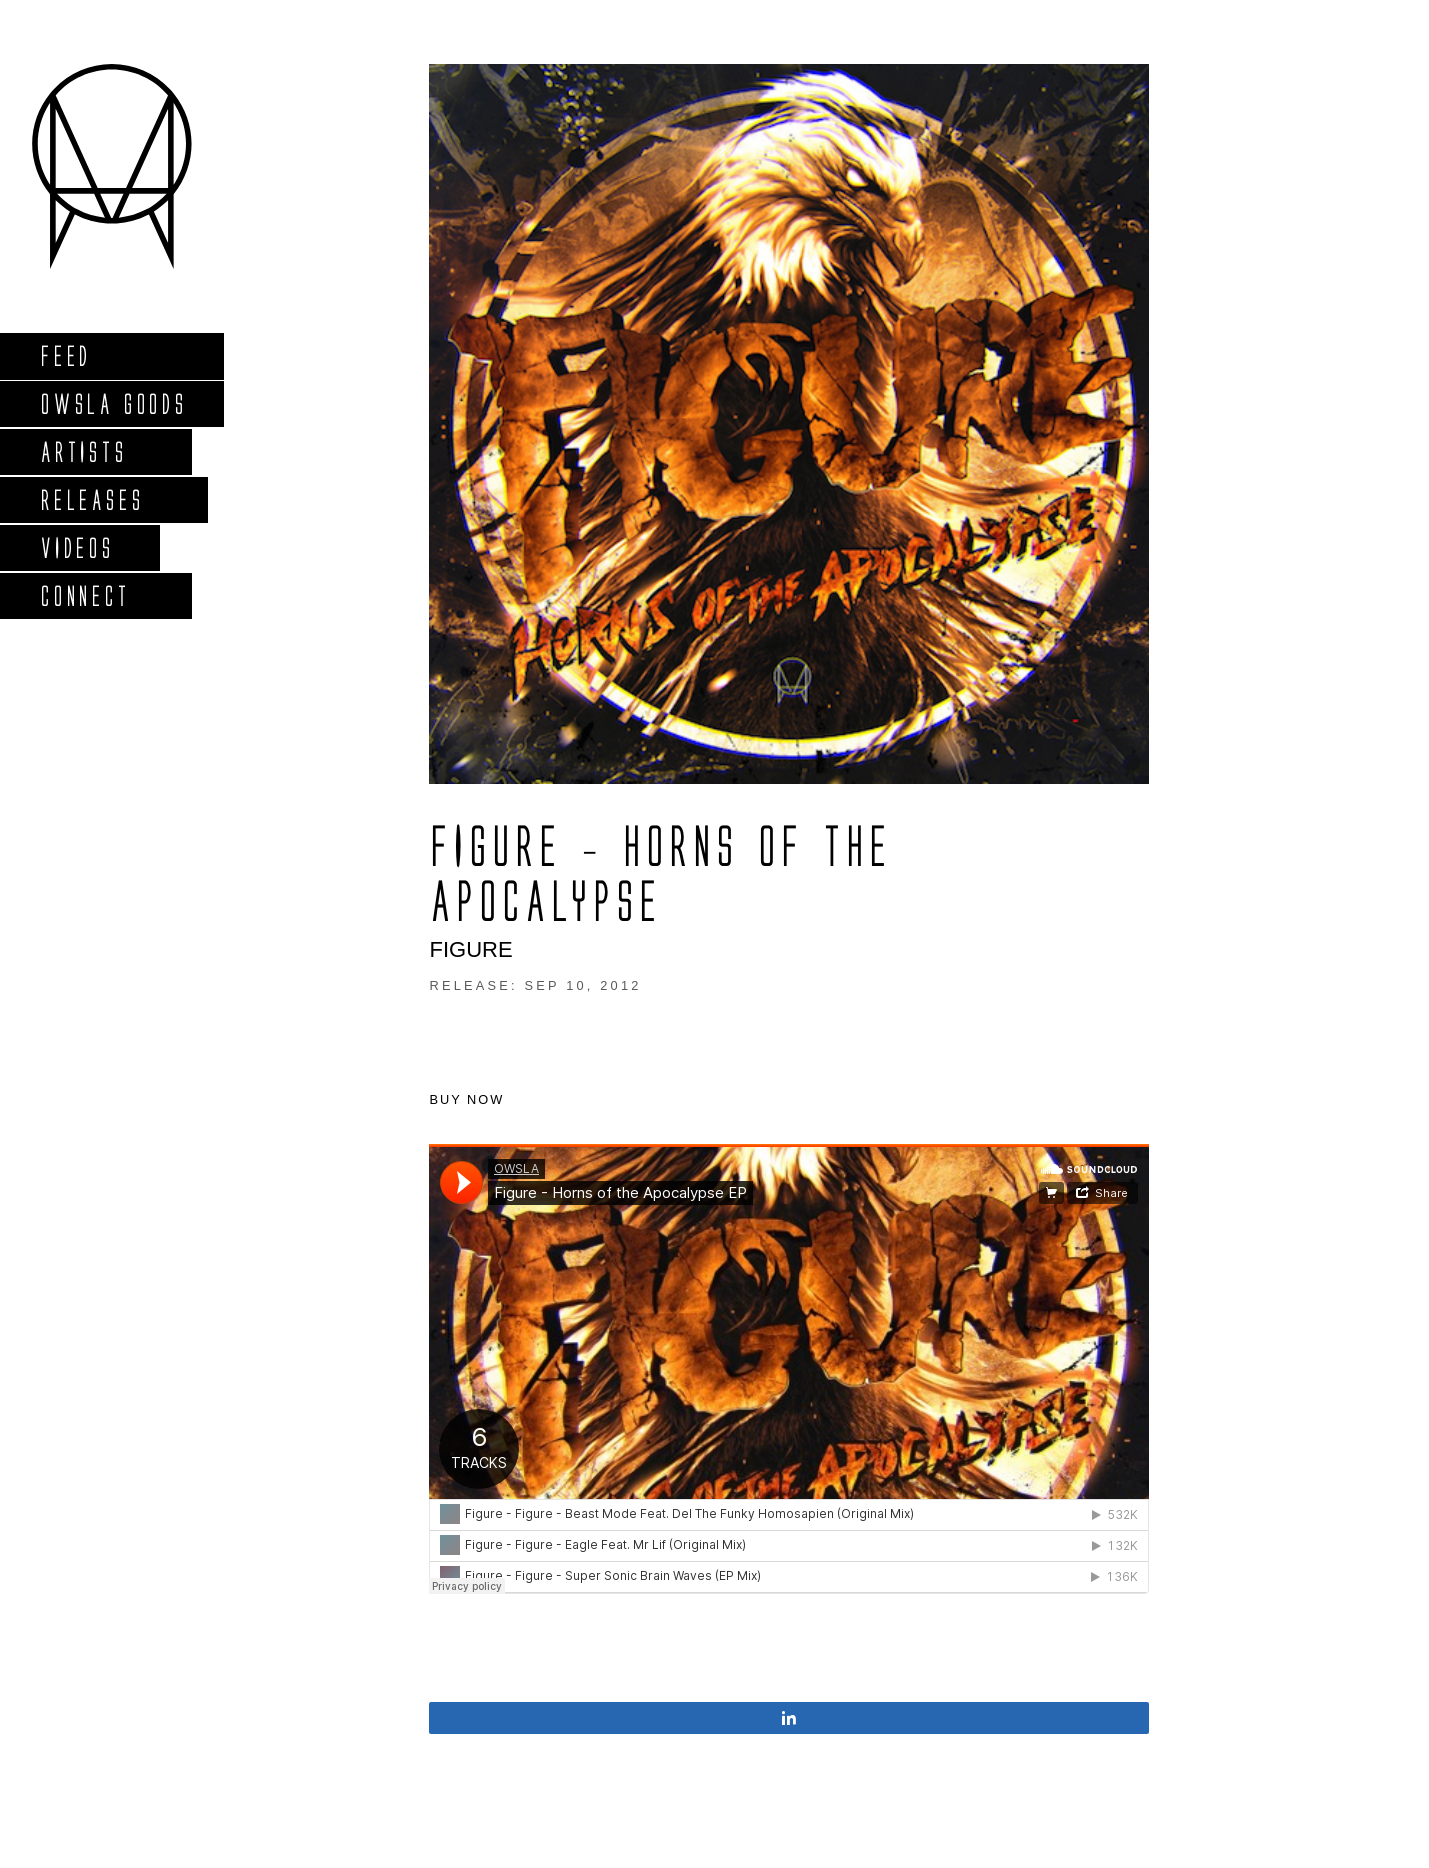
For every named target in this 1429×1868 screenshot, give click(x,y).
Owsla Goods (113, 403)
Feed (65, 355)
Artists (83, 451)
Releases (91, 499)
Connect (85, 595)
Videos (77, 547)
